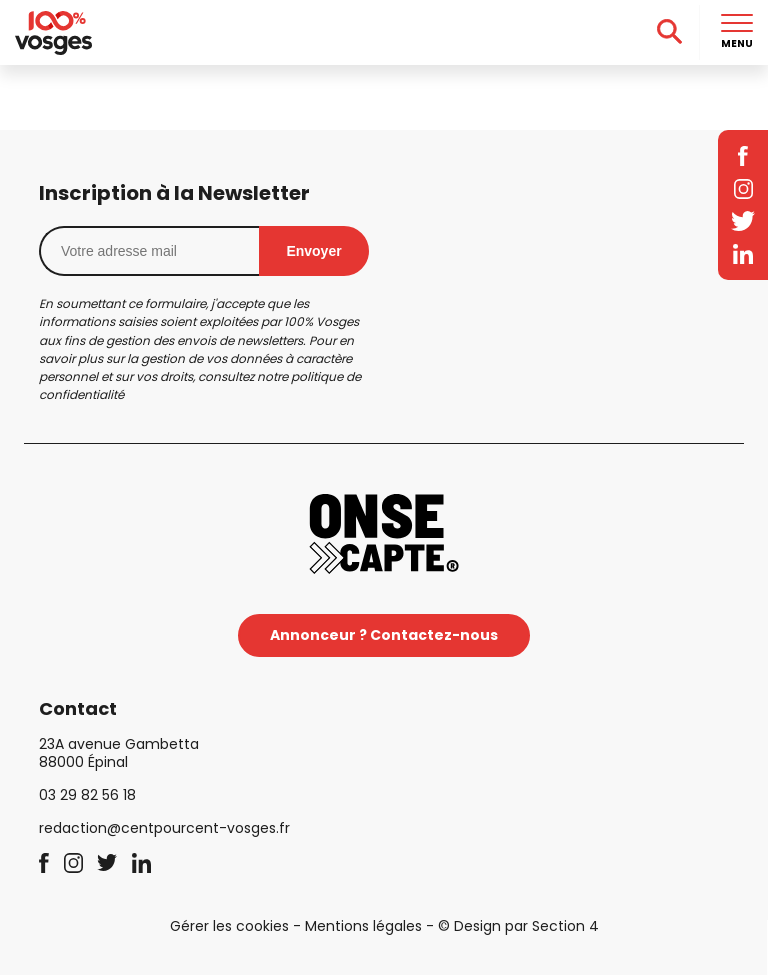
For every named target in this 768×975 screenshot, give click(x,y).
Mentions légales (363, 926)
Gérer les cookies (229, 926)
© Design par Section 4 (518, 926)
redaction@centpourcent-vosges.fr (164, 828)
